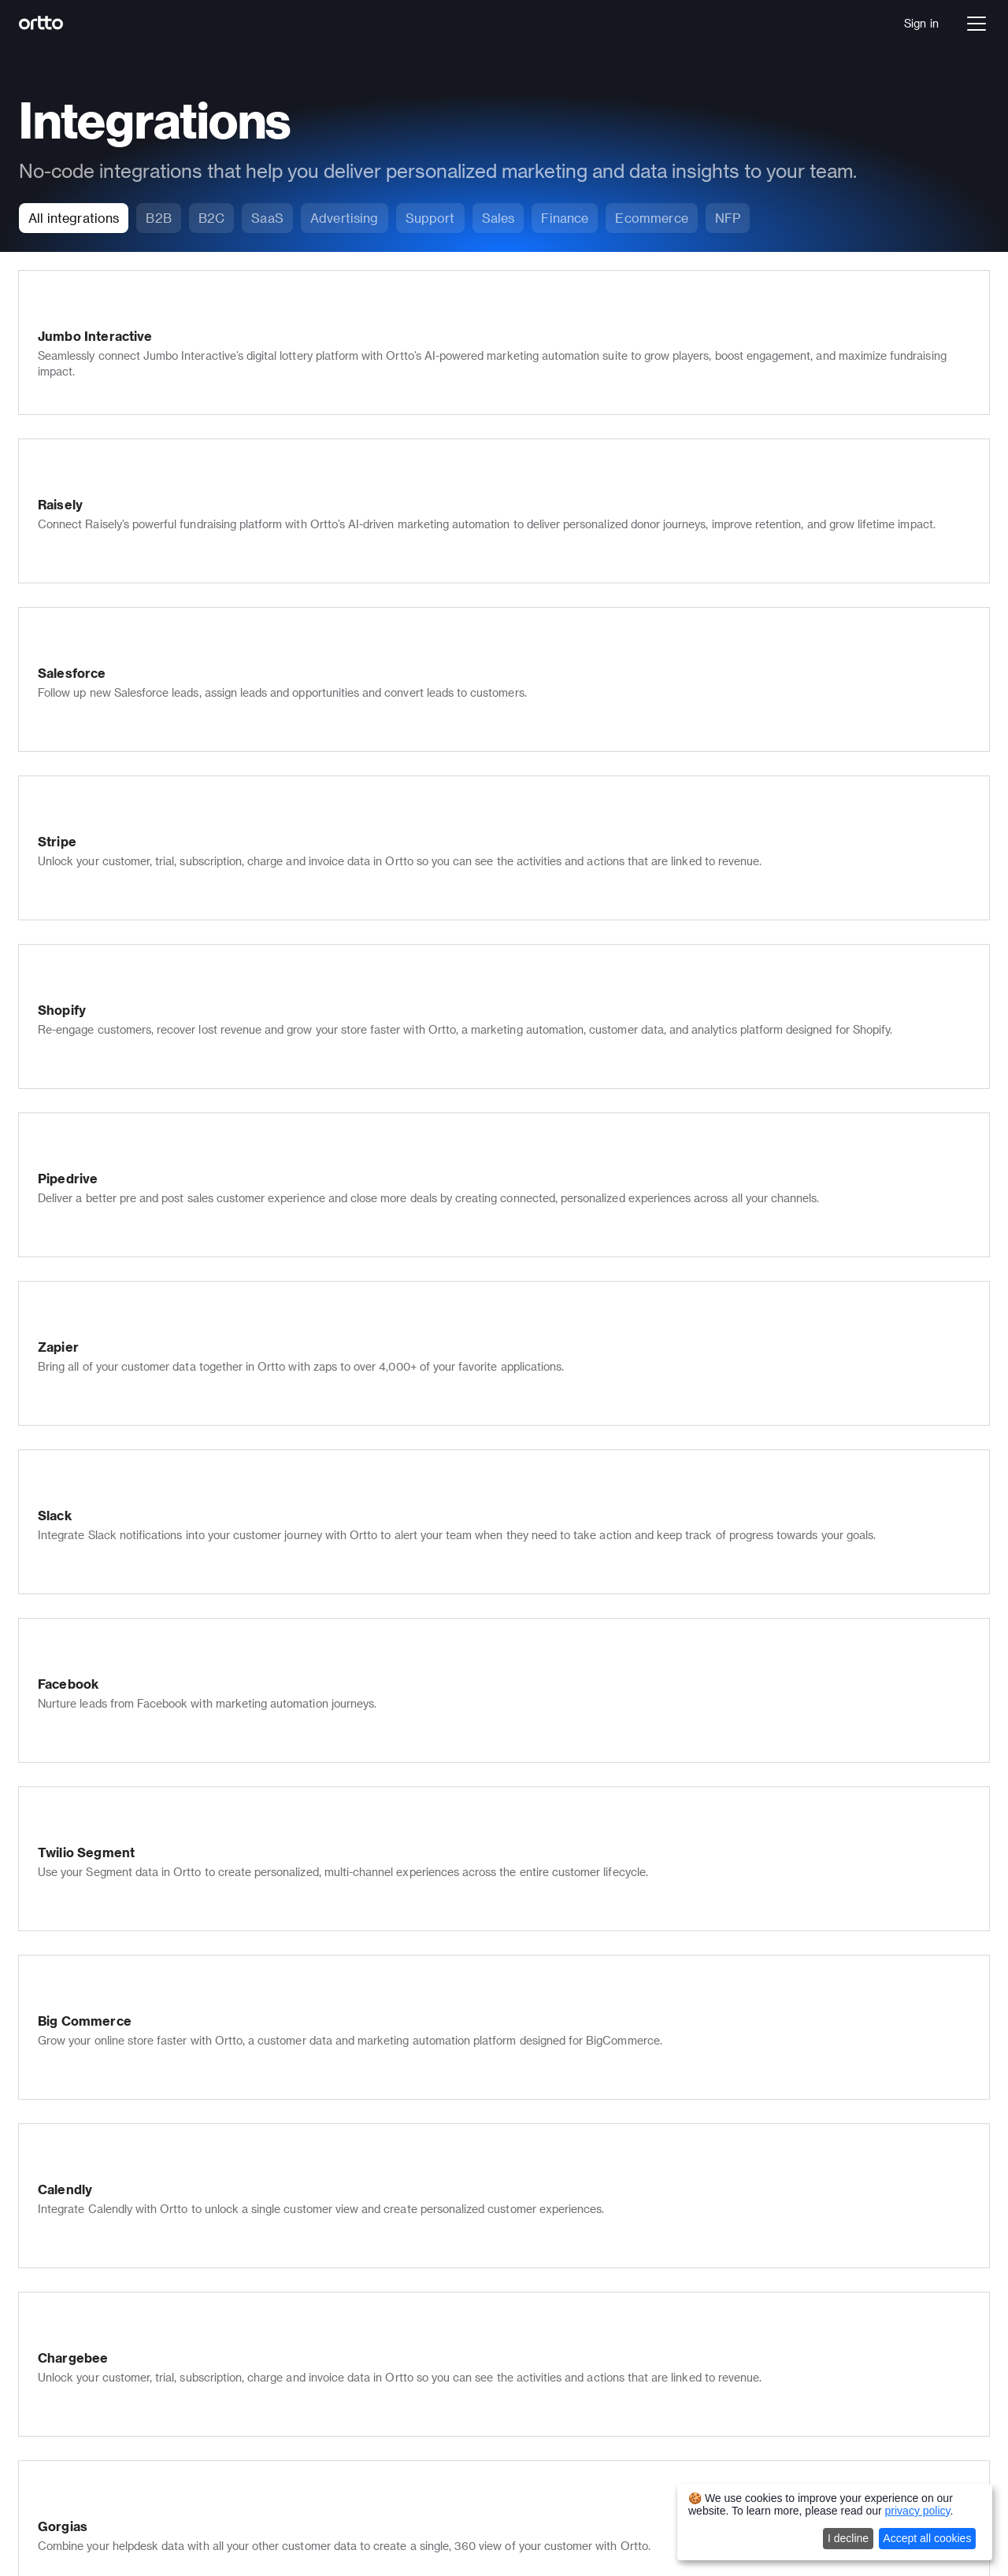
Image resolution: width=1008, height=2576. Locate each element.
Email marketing (345, 2116)
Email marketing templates (775, 2241)
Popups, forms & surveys (366, 2248)
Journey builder (141, 2138)
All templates (740, 2264)
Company (529, 2116)
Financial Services (149, 2367)
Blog (516, 2308)
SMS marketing (343, 2138)
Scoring (323, 2270)
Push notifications (349, 2160)
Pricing (119, 2264)
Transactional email (353, 2314)
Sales (720, 2160)
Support (726, 2138)
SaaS (115, 2345)
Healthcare (130, 2389)
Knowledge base (346, 2204)
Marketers (732, 2116)
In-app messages (347, 2226)
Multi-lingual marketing (362, 2336)
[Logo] (76, 23)
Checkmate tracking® (360, 2292)
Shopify (725, 2345)
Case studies (539, 2286)
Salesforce (734, 2323)
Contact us (534, 2182)
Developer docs (545, 2264)
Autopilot (125, 2517)
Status (522, 2352)
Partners (527, 2160)
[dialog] (834, 2522)
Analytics (125, 2182)
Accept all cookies (927, 2538)
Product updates (548, 2330)
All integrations (745, 2367)
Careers (526, 2138)
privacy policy (918, 2510)
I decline (848, 2538)
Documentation (544, 2241)
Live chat (326, 2182)
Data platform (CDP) (155, 2116)
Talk (112, 2160)
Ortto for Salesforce (355, 2380)
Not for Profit (135, 2412)
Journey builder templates (773, 2219)
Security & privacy (350, 2358)
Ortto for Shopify (347, 2402)
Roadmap (529, 2374)
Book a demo (136, 2286)
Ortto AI (123, 2204)
